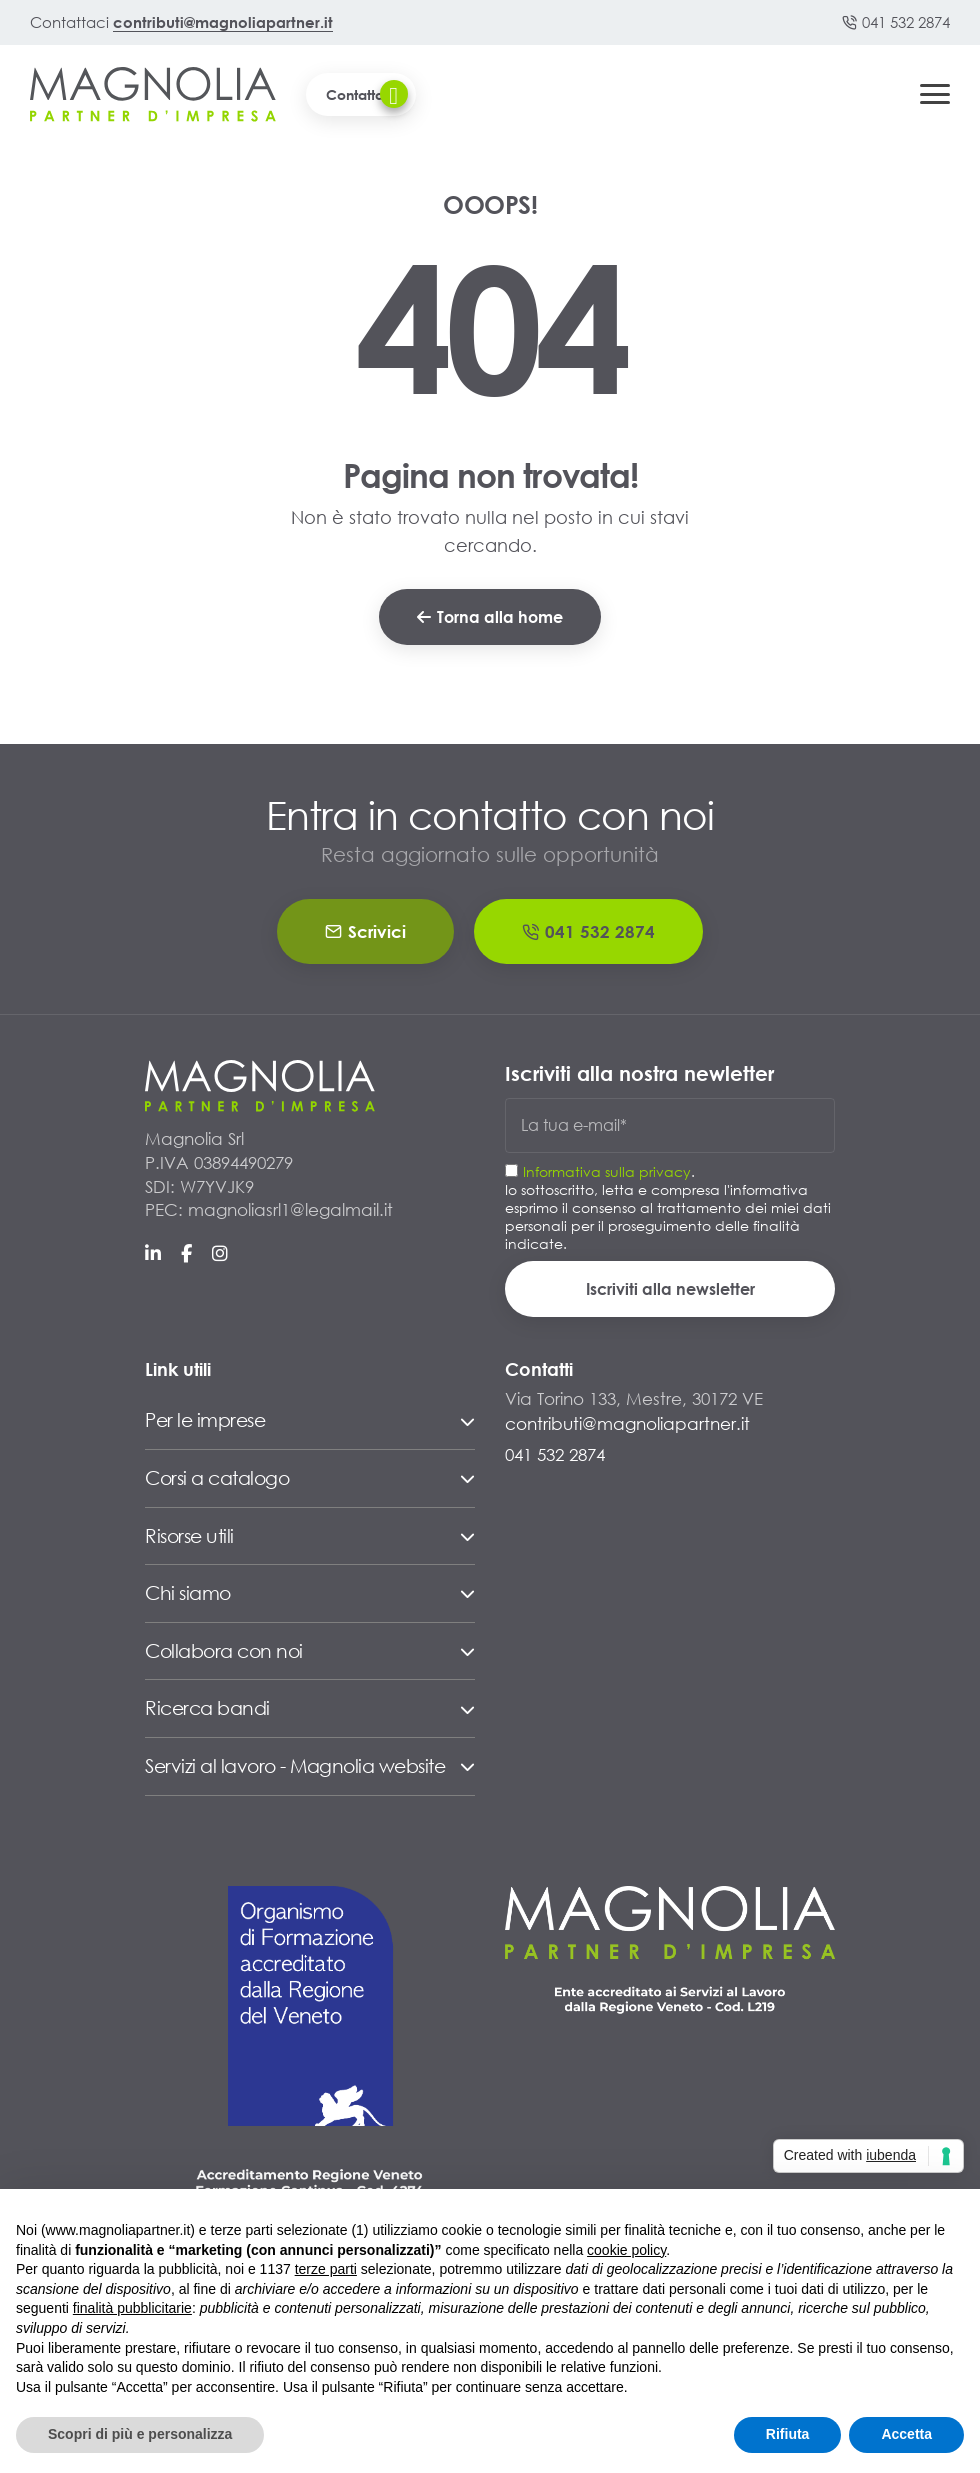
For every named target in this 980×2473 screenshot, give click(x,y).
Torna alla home (490, 616)
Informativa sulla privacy (607, 1171)
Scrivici (365, 931)
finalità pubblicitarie (132, 2308)
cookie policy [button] (626, 2250)
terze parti (326, 2269)
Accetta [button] (906, 2434)
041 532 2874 (896, 22)
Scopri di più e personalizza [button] (140, 2434)
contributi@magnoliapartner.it (223, 22)
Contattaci (367, 94)
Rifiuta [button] (788, 2434)
